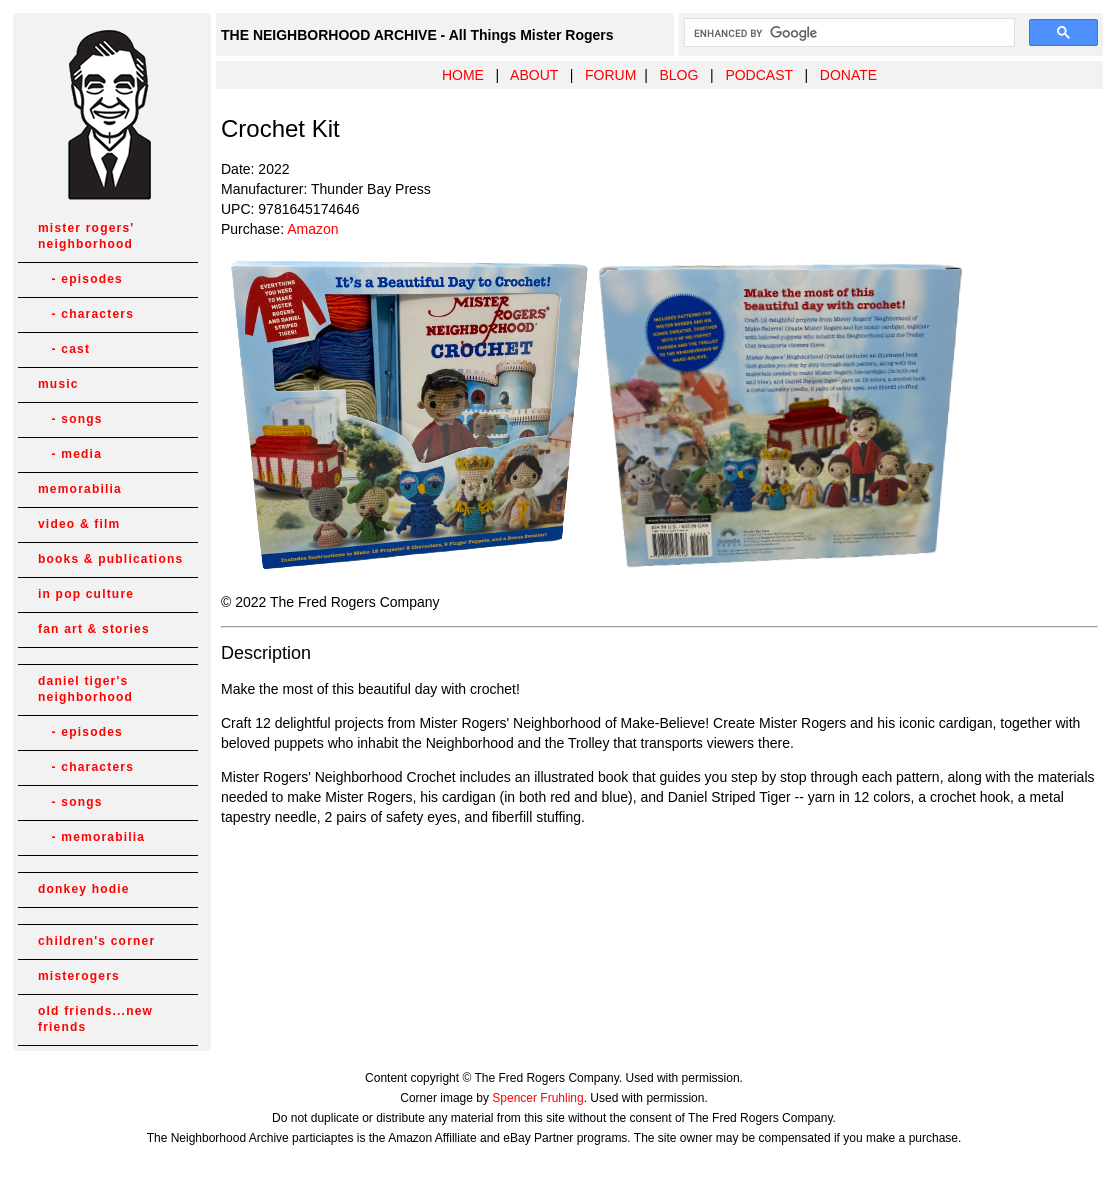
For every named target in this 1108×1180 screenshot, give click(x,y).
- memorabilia (91, 837)
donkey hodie (84, 889)
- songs (70, 419)
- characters (86, 314)
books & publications (110, 559)
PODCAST (758, 75)
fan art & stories (94, 629)
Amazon (312, 229)
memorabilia (80, 489)
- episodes (80, 279)
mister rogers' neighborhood (86, 236)
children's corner (96, 941)
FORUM (610, 75)
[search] (847, 33)
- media (70, 454)
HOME (463, 75)
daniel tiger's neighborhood (85, 689)
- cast (64, 349)
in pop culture (86, 594)
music (58, 384)
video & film (79, 524)
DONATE (848, 75)
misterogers (79, 976)
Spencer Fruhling (537, 1098)
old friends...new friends (95, 1019)
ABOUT (534, 75)
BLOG (678, 75)
